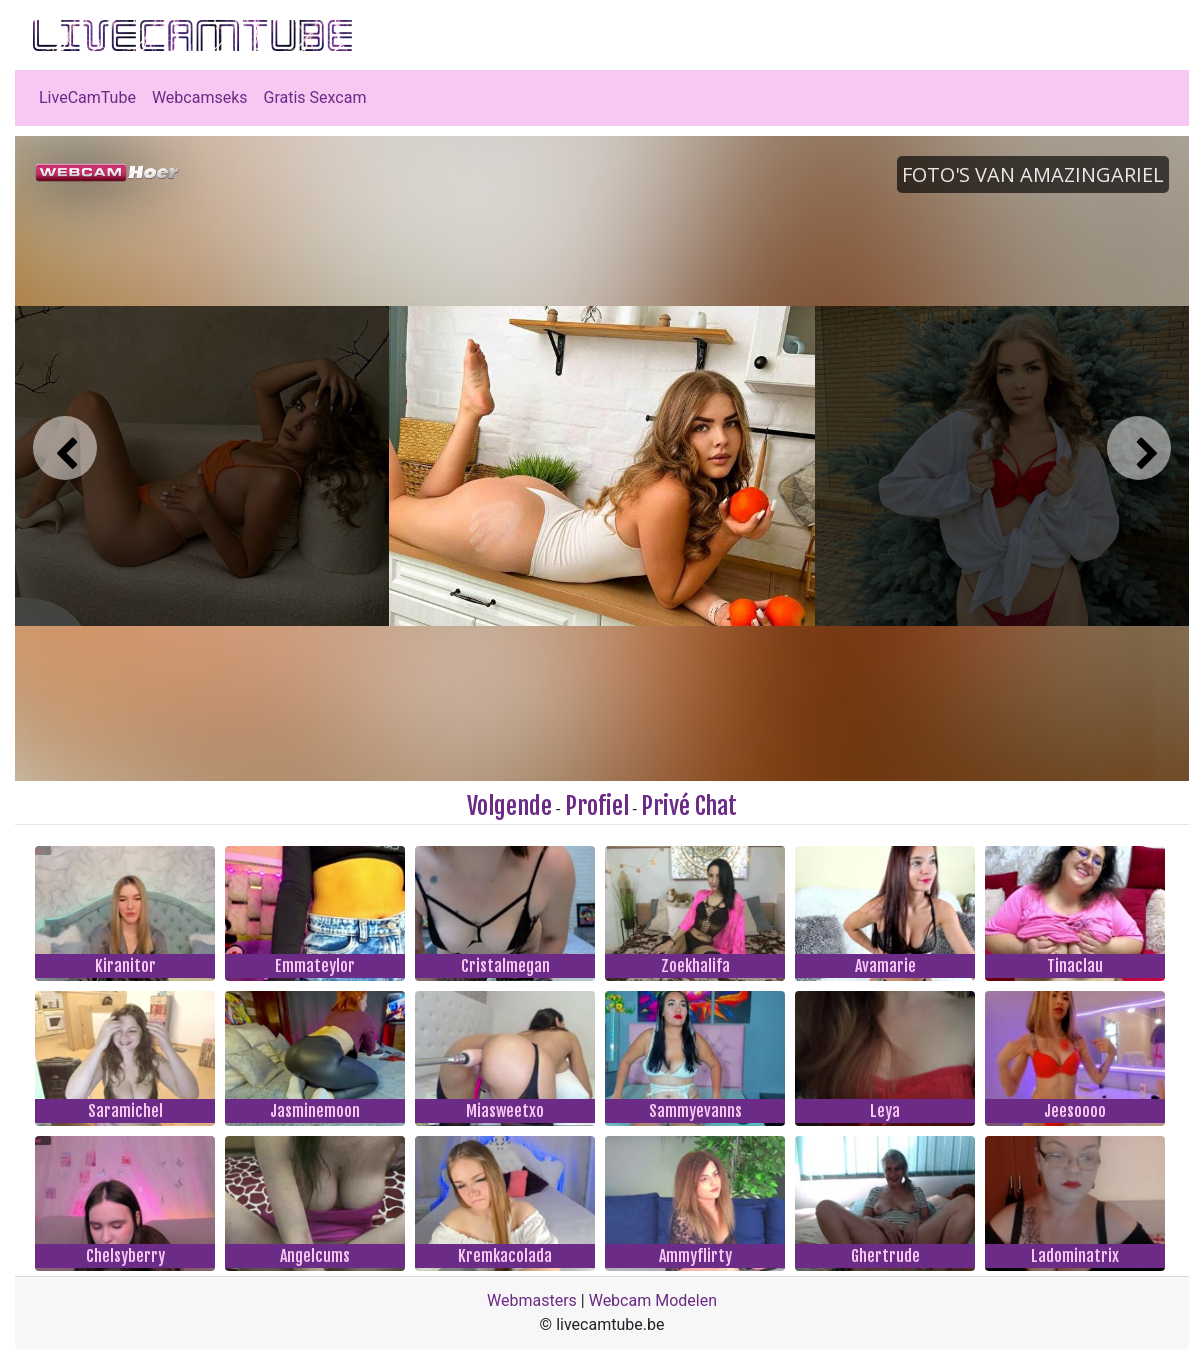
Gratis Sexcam (315, 97)
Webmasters (532, 1300)
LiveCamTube (87, 97)
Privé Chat (689, 806)
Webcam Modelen (653, 1300)
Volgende (509, 806)
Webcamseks (200, 97)
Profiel (597, 806)
